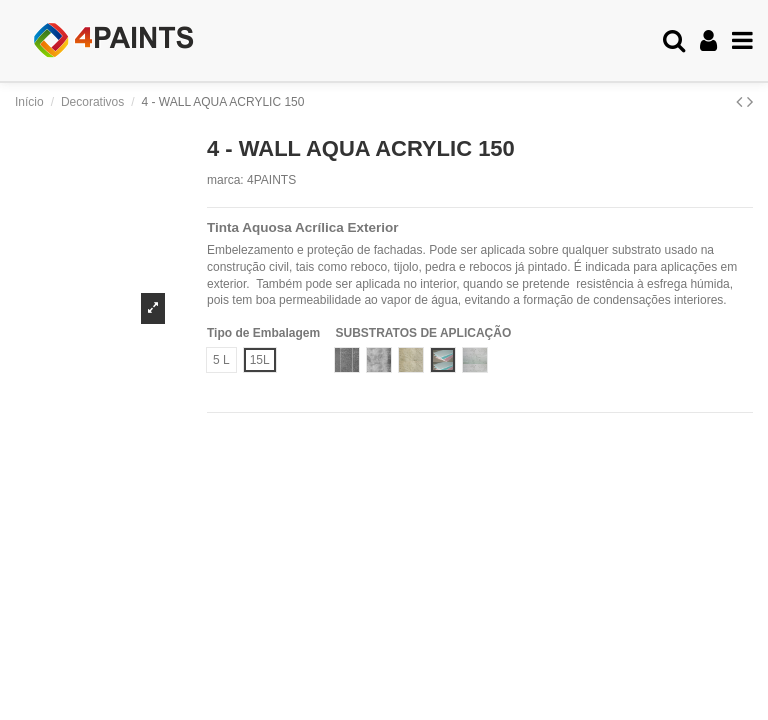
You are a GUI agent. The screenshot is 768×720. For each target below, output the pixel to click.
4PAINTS (271, 180)
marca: (225, 180)
